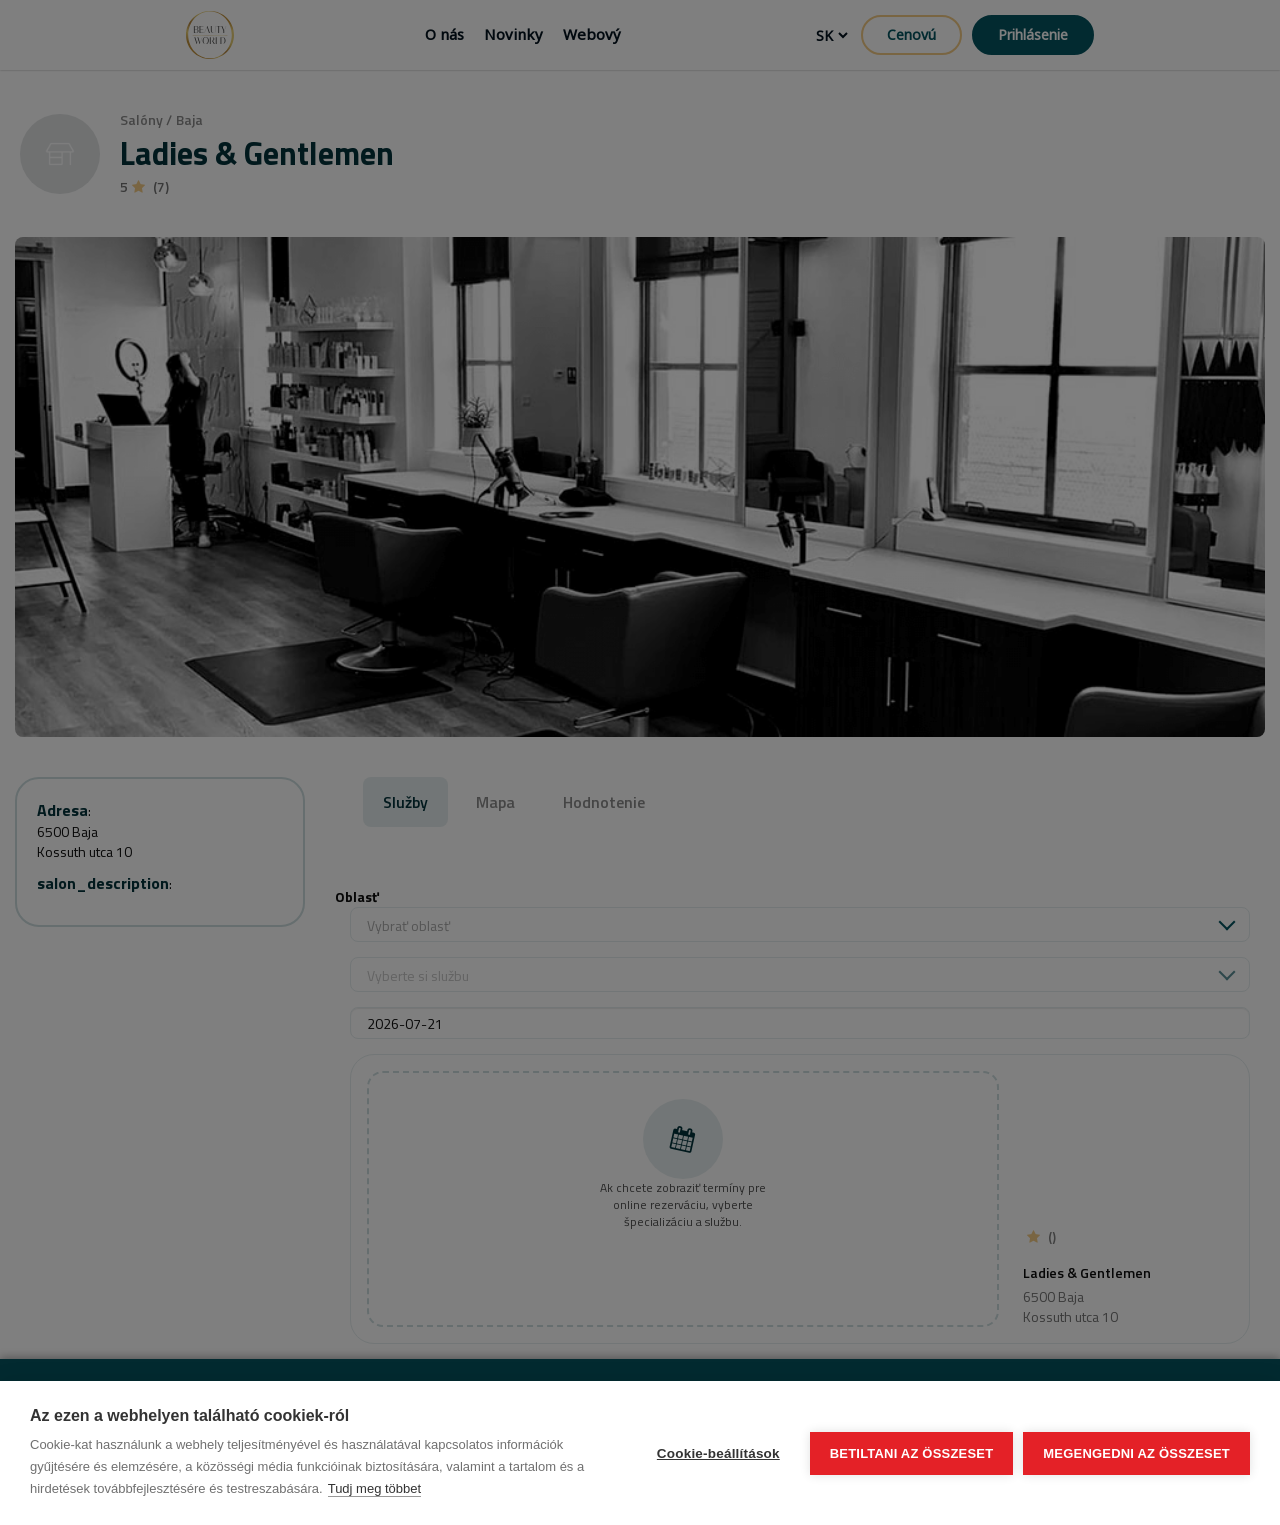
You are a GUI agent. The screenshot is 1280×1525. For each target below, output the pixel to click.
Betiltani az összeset (912, 1453)
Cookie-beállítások (718, 1453)
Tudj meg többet (374, 1488)
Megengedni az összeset (1136, 1453)
